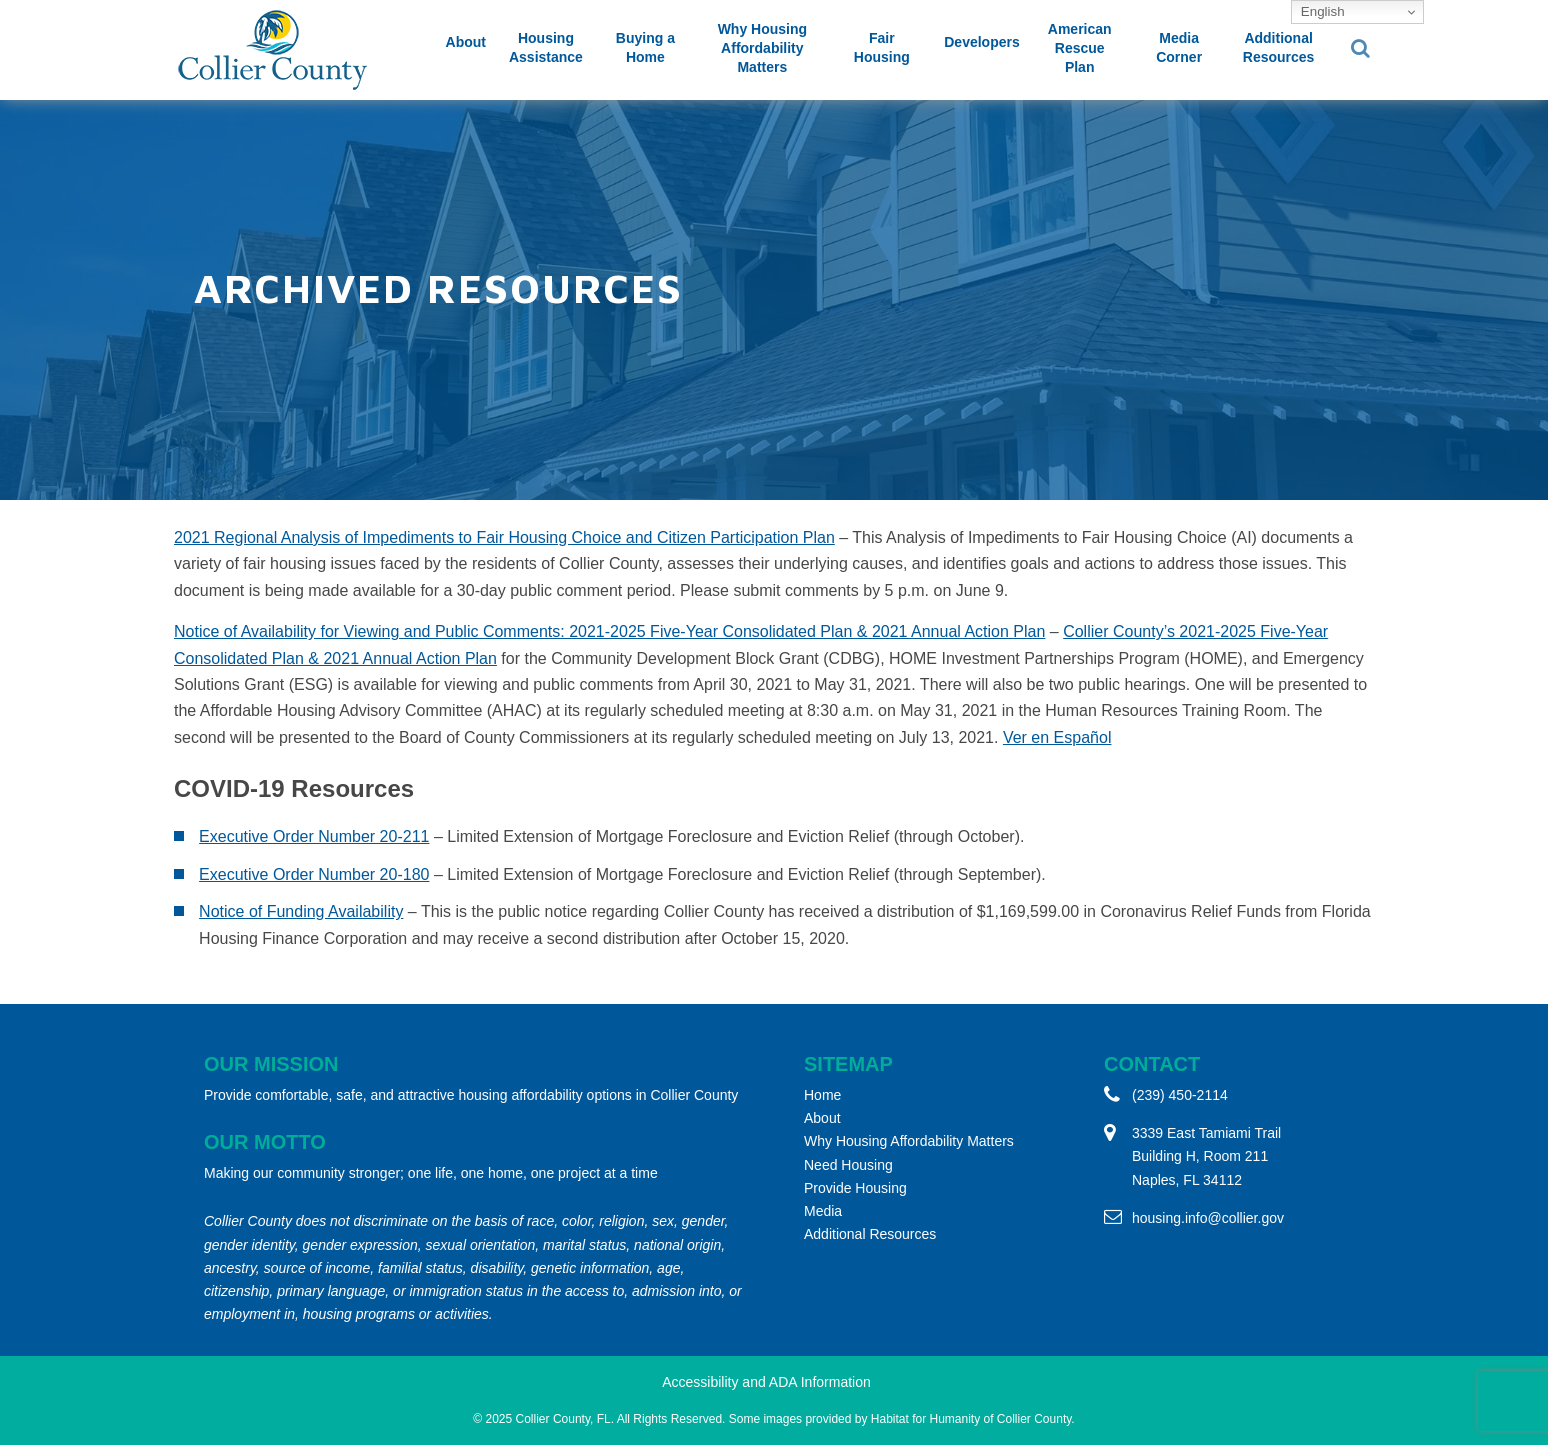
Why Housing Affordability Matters (762, 48)
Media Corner (1179, 47)
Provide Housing (855, 1188)
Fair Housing (882, 47)
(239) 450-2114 (1180, 1095)
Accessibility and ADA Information (766, 1382)
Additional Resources (1279, 47)
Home (822, 1095)
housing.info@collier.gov (1208, 1218)
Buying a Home (645, 47)
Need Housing (848, 1165)
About (466, 42)
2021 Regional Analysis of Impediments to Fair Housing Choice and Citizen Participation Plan (504, 537)
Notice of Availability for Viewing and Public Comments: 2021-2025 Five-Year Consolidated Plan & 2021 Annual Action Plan (609, 631)
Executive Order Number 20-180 (314, 874)
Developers (981, 42)
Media (823, 1211)
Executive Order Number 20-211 (314, 836)
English (1320, 11)
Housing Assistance (546, 47)
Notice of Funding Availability (301, 911)
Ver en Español (1057, 737)
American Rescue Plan (1080, 48)
